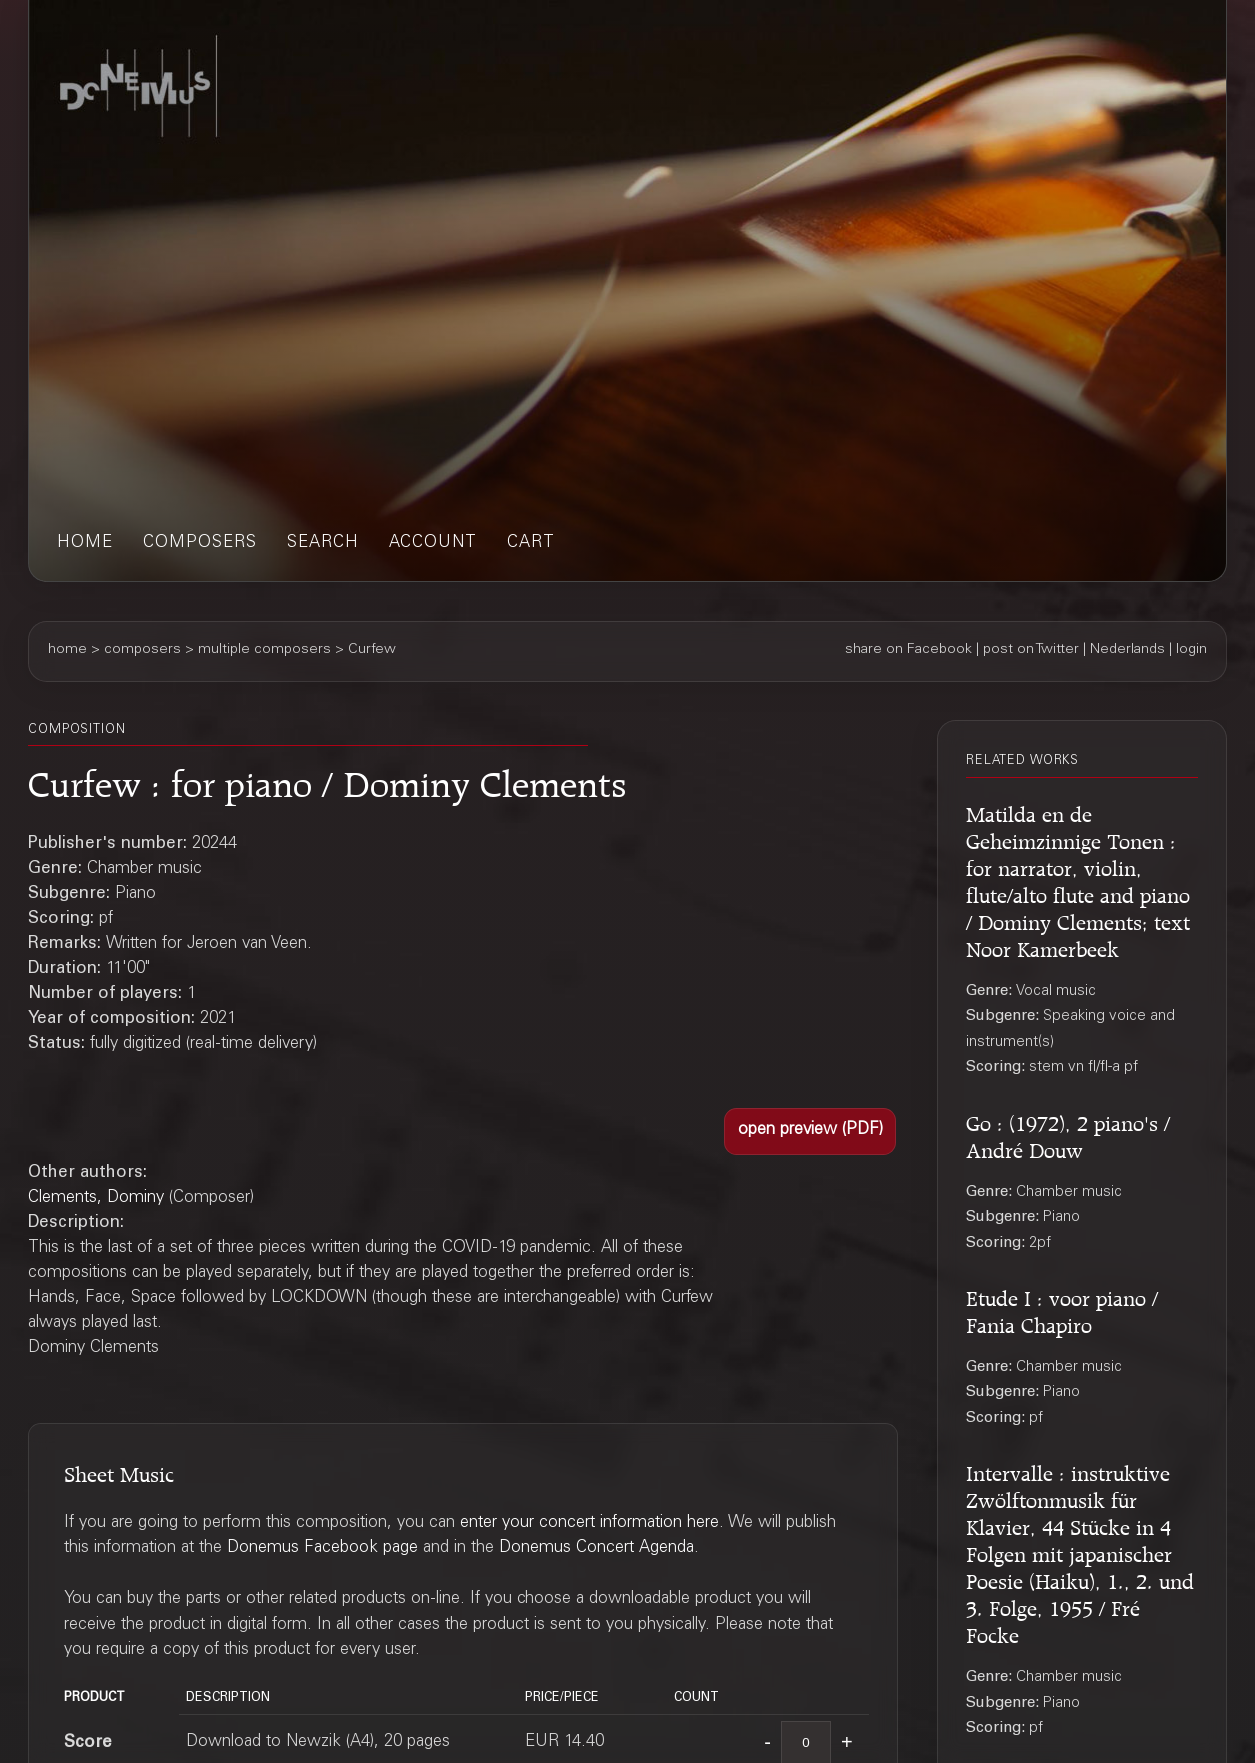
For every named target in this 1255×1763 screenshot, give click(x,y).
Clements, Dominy (96, 1198)
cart (531, 543)
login (1191, 650)
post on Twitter (1031, 650)
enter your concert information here (589, 1523)
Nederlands (1127, 650)
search (323, 543)
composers (200, 543)
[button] (810, 1131)
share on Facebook (908, 650)
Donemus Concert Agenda (596, 1548)
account (433, 543)
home (85, 543)
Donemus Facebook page (322, 1548)
